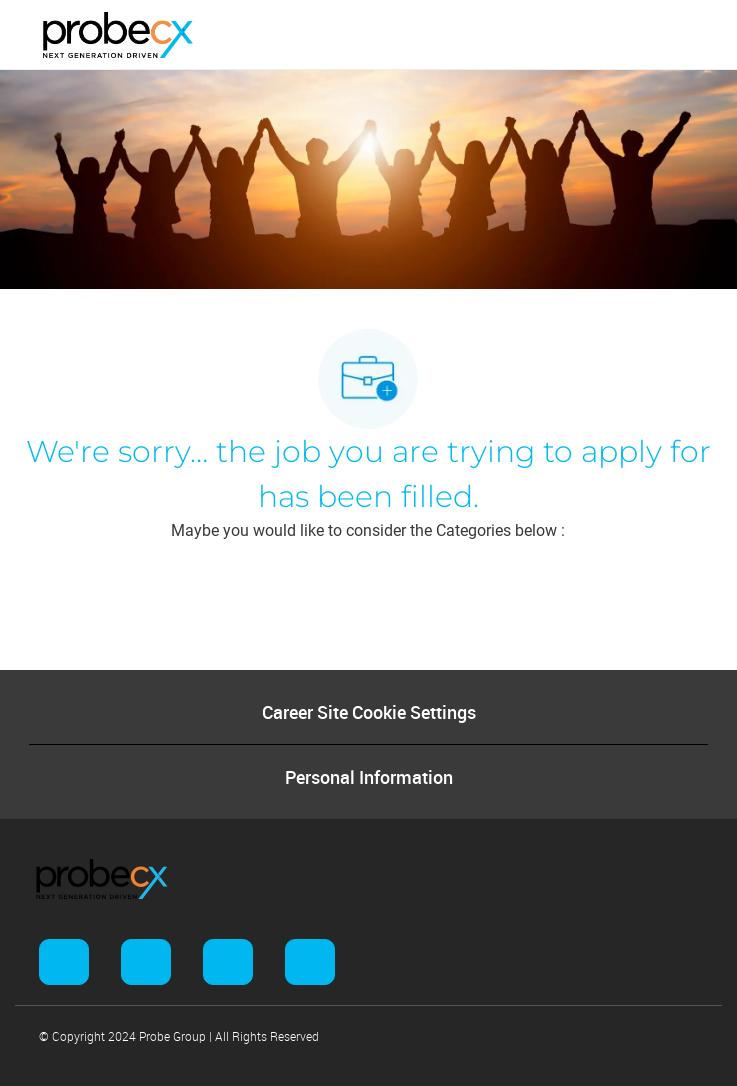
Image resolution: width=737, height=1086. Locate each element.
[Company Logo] (118, 34)
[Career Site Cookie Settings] (369, 712)
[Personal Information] (369, 777)
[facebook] (64, 962)
